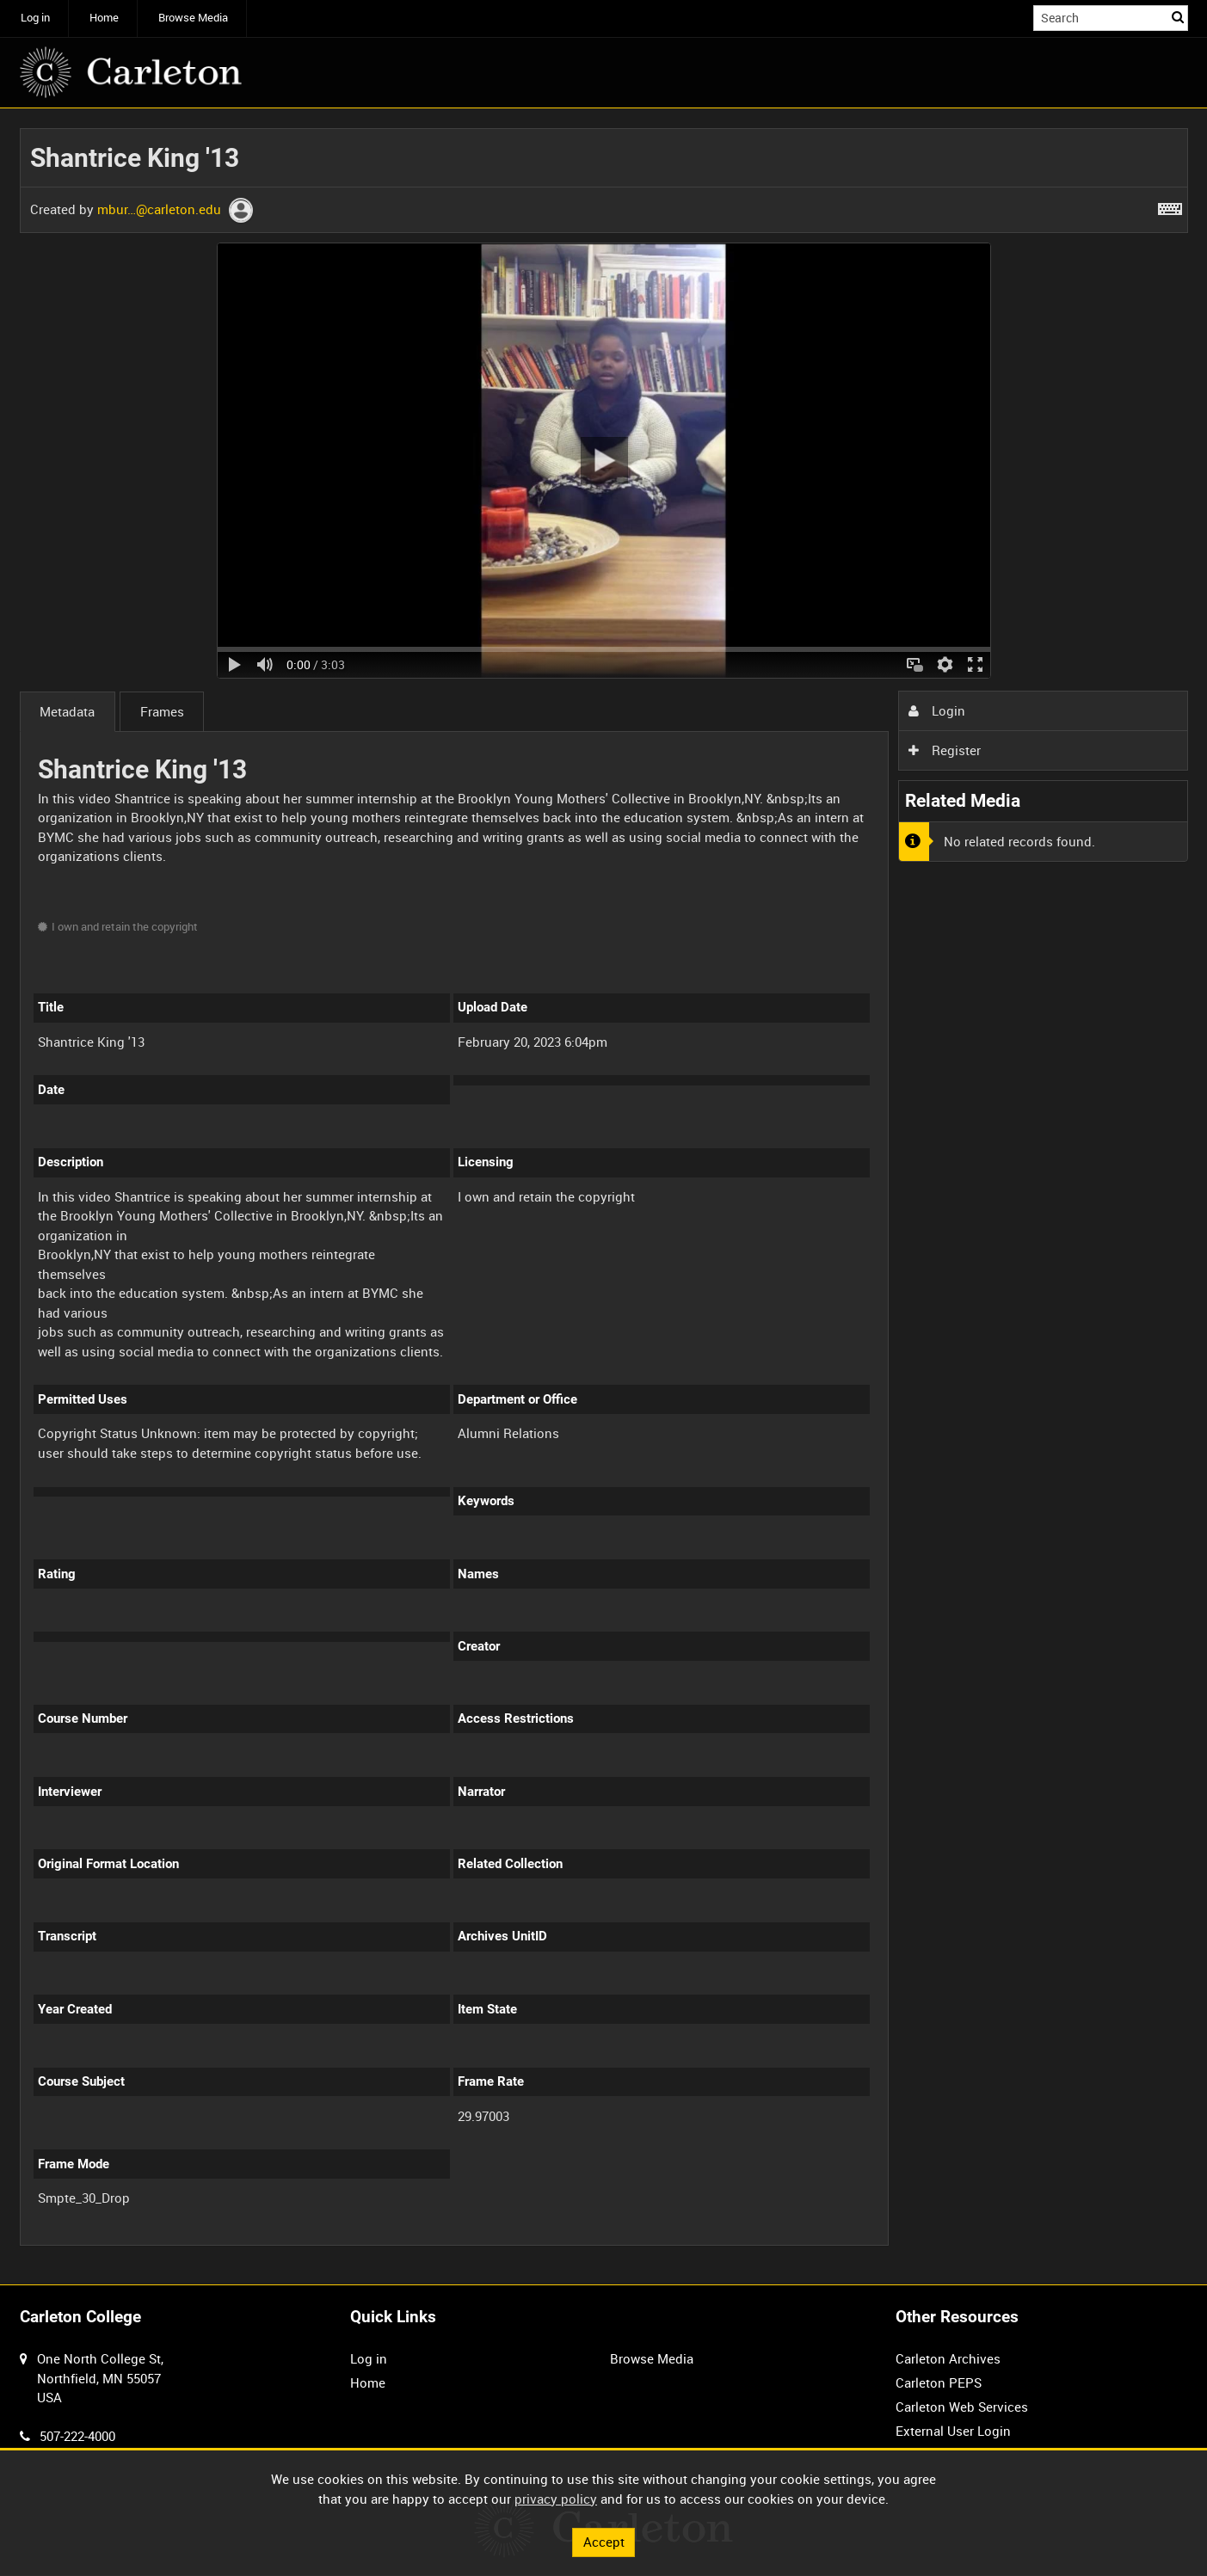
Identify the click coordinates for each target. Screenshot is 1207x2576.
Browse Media (193, 17)
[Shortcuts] (1170, 206)
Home (104, 17)
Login (936, 710)
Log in (35, 17)
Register (944, 750)
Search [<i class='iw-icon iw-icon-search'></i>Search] (1178, 16)
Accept (604, 2541)
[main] (604, 1197)
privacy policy (555, 2498)
